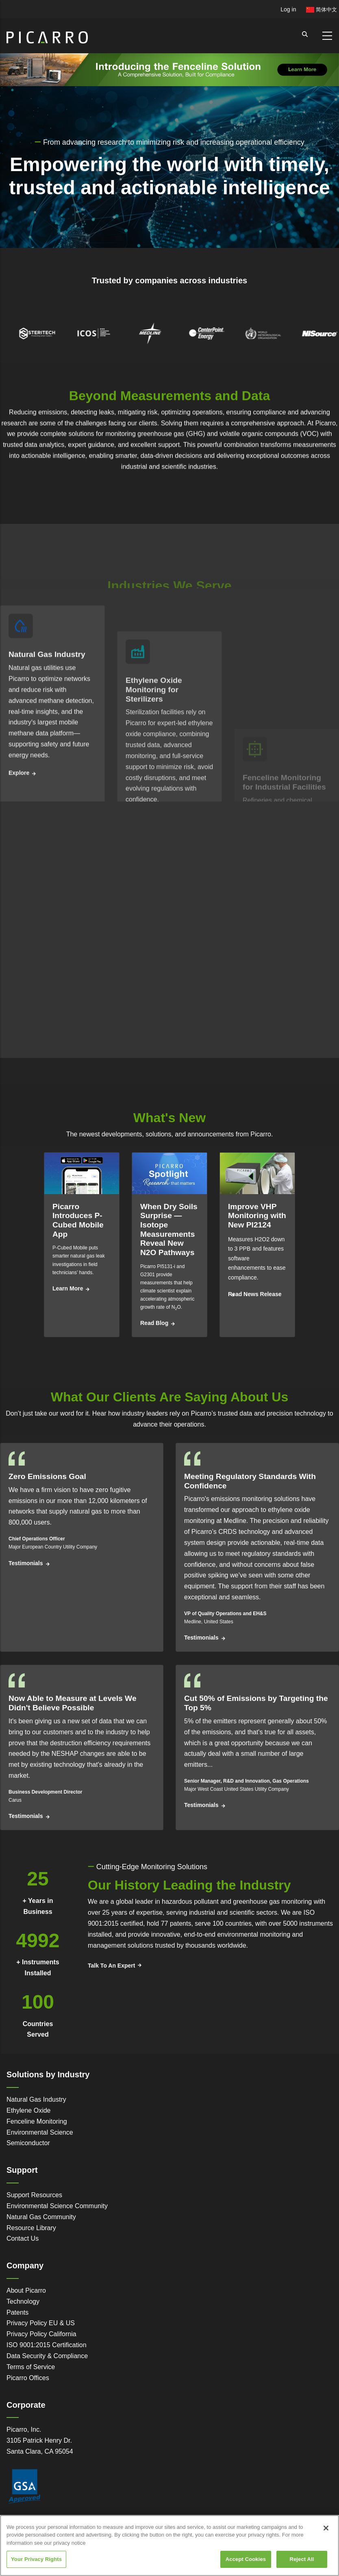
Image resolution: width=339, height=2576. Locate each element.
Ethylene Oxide (29, 2110)
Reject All (301, 2559)
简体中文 (321, 10)
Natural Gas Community (41, 2216)
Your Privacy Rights (36, 2559)
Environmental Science (40, 2132)
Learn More (67, 1288)
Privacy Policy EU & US (41, 2323)
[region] (169, 2545)
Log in (288, 9)
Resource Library (31, 2227)
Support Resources (34, 2195)
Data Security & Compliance (47, 2355)
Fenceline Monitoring (37, 2121)
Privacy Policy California (41, 2334)
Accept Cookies (246, 2559)
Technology (23, 2301)
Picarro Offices (28, 2377)
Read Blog (154, 1323)
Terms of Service (31, 2366)
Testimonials (26, 1563)
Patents (17, 2312)
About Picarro (26, 2290)
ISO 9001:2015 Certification (47, 2344)
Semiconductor (28, 2142)
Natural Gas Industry (36, 2099)
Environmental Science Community (57, 2205)
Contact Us (23, 2238)
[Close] (326, 2528)
